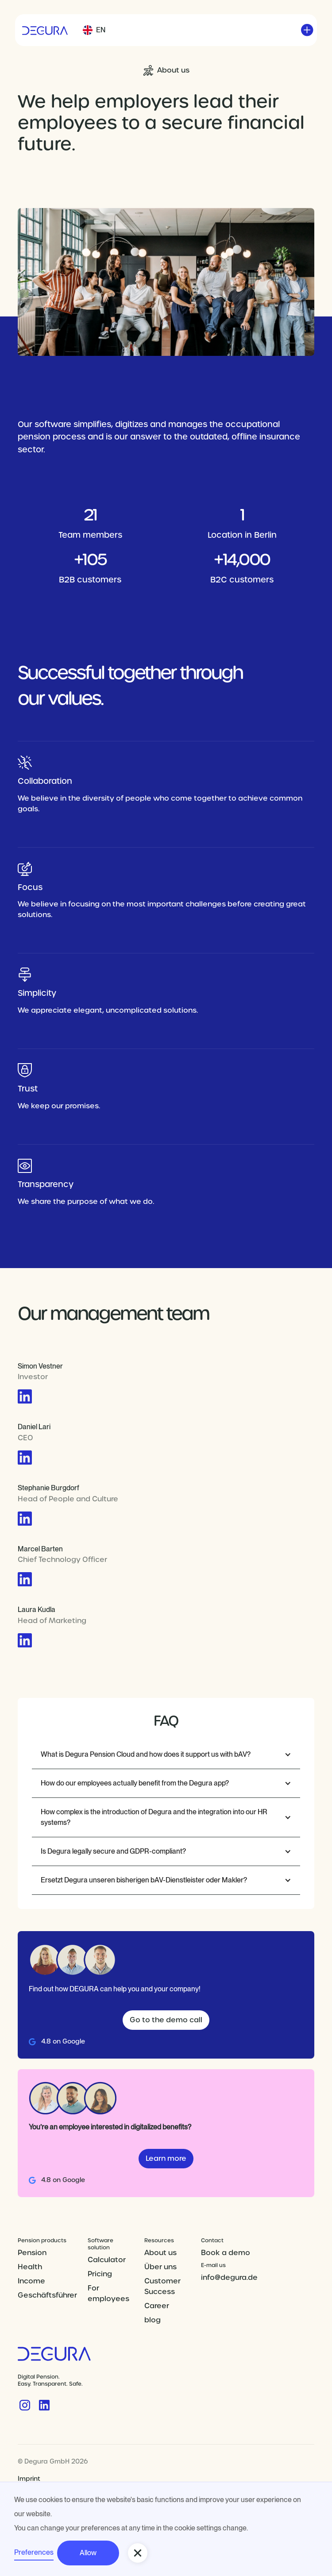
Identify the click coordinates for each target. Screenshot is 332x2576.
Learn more (166, 2158)
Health (30, 2266)
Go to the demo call (166, 2020)
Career (156, 2305)
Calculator (107, 2259)
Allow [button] (88, 2553)
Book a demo (225, 2252)
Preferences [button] (34, 2552)
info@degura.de (229, 2277)
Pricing (100, 2274)
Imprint (29, 2479)
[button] (94, 30)
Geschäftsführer (47, 2295)
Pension (32, 2252)
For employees (108, 2293)
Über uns (160, 2266)
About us (160, 2252)
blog (152, 2320)
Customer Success (162, 2286)
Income (31, 2281)
